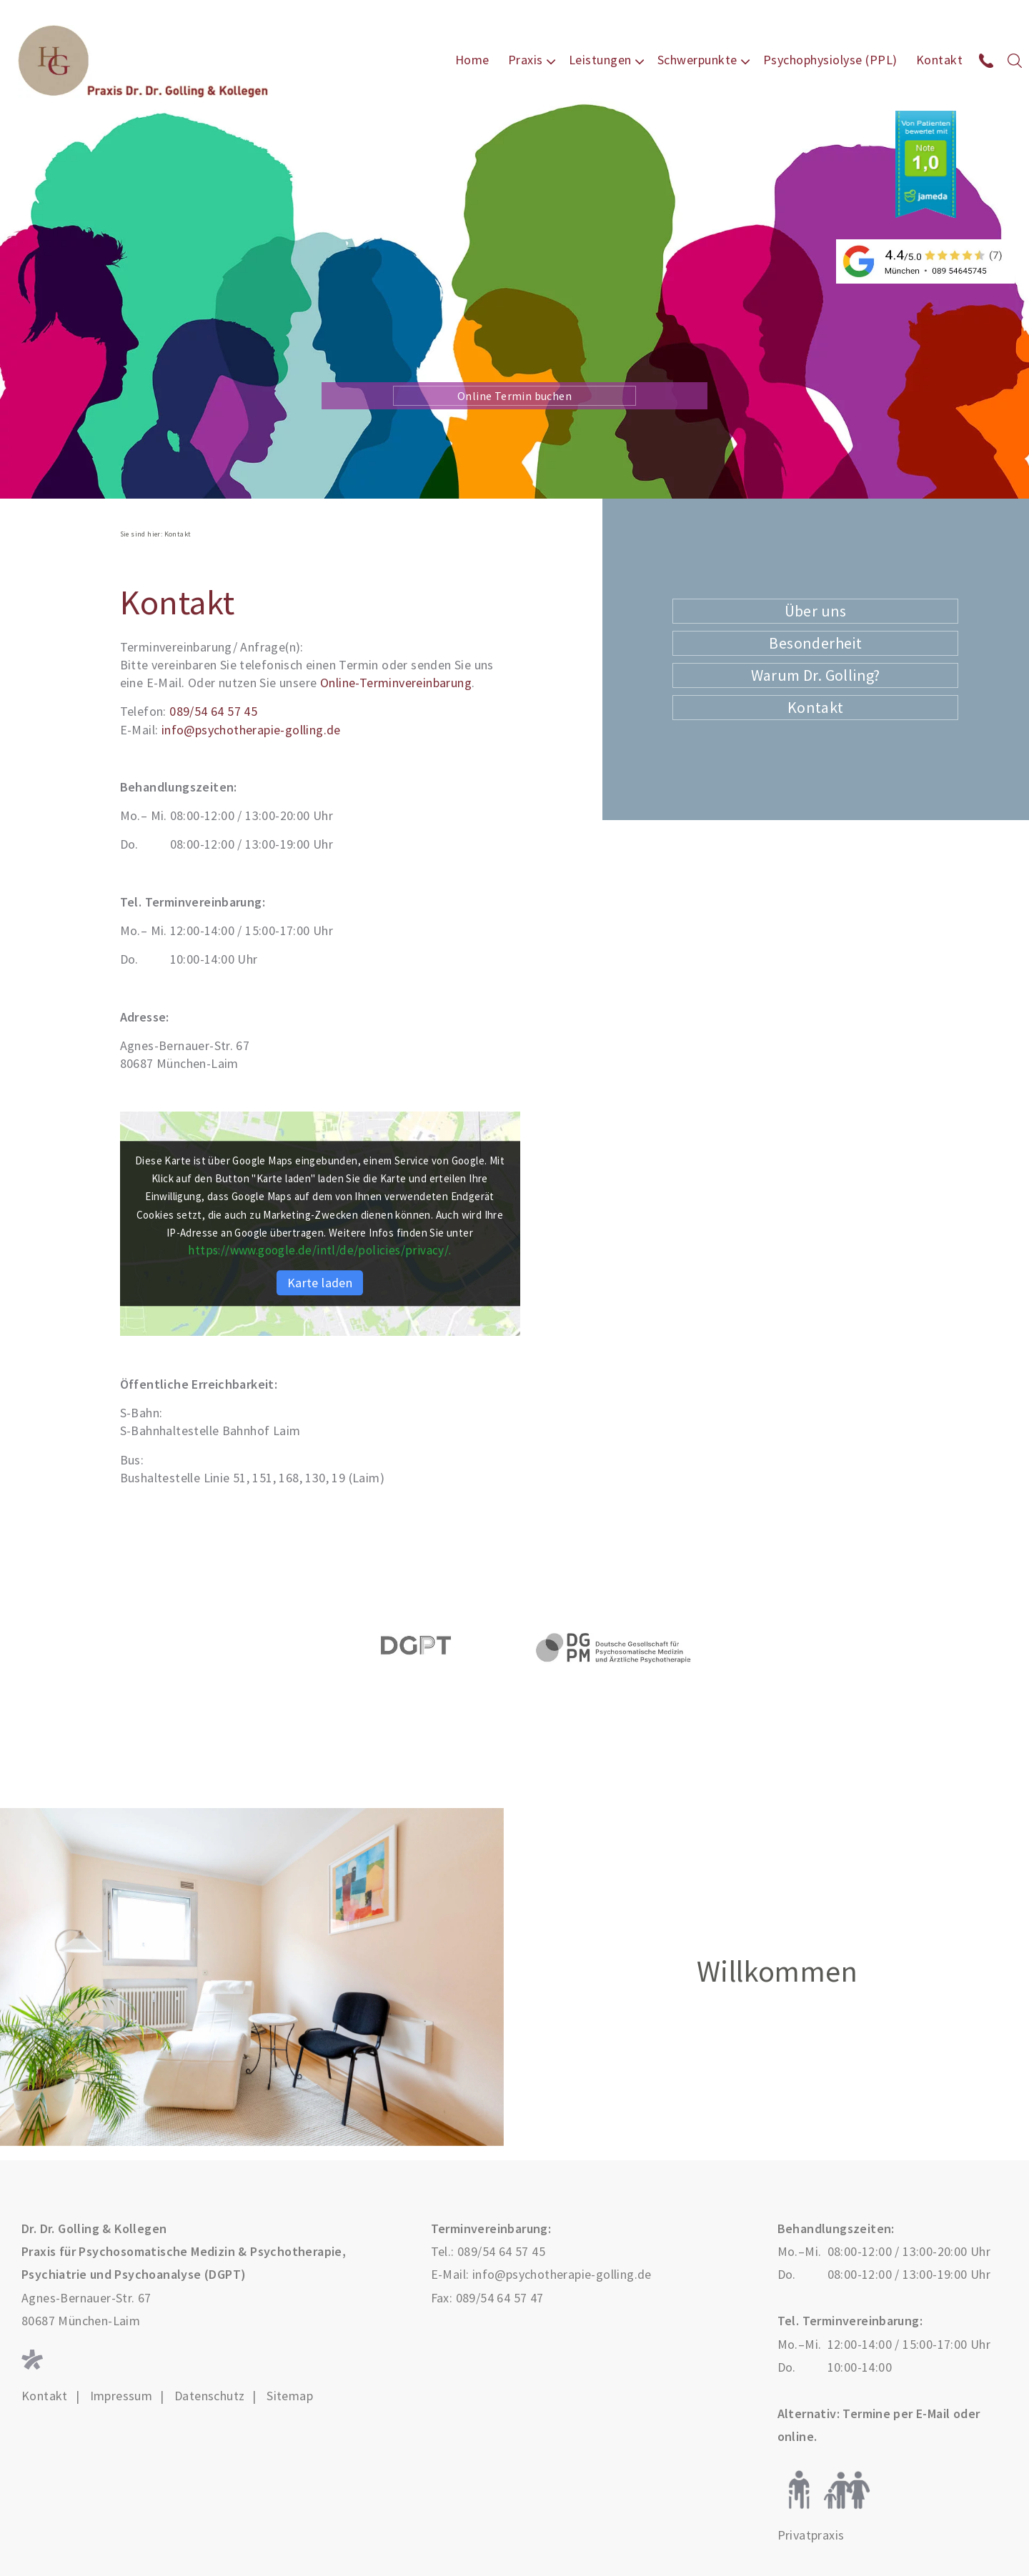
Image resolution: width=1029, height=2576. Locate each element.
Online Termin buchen (514, 396)
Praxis (525, 59)
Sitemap (290, 2396)
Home (472, 59)
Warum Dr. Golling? (815, 675)
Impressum (121, 2396)
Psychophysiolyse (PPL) (830, 59)
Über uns (816, 611)
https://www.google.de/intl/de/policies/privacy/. (319, 1250)
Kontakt (939, 59)
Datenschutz (209, 2396)
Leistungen (600, 59)
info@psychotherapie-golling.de (251, 730)
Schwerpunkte (697, 59)
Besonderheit (815, 643)
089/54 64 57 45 (213, 711)
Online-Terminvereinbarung (396, 682)
